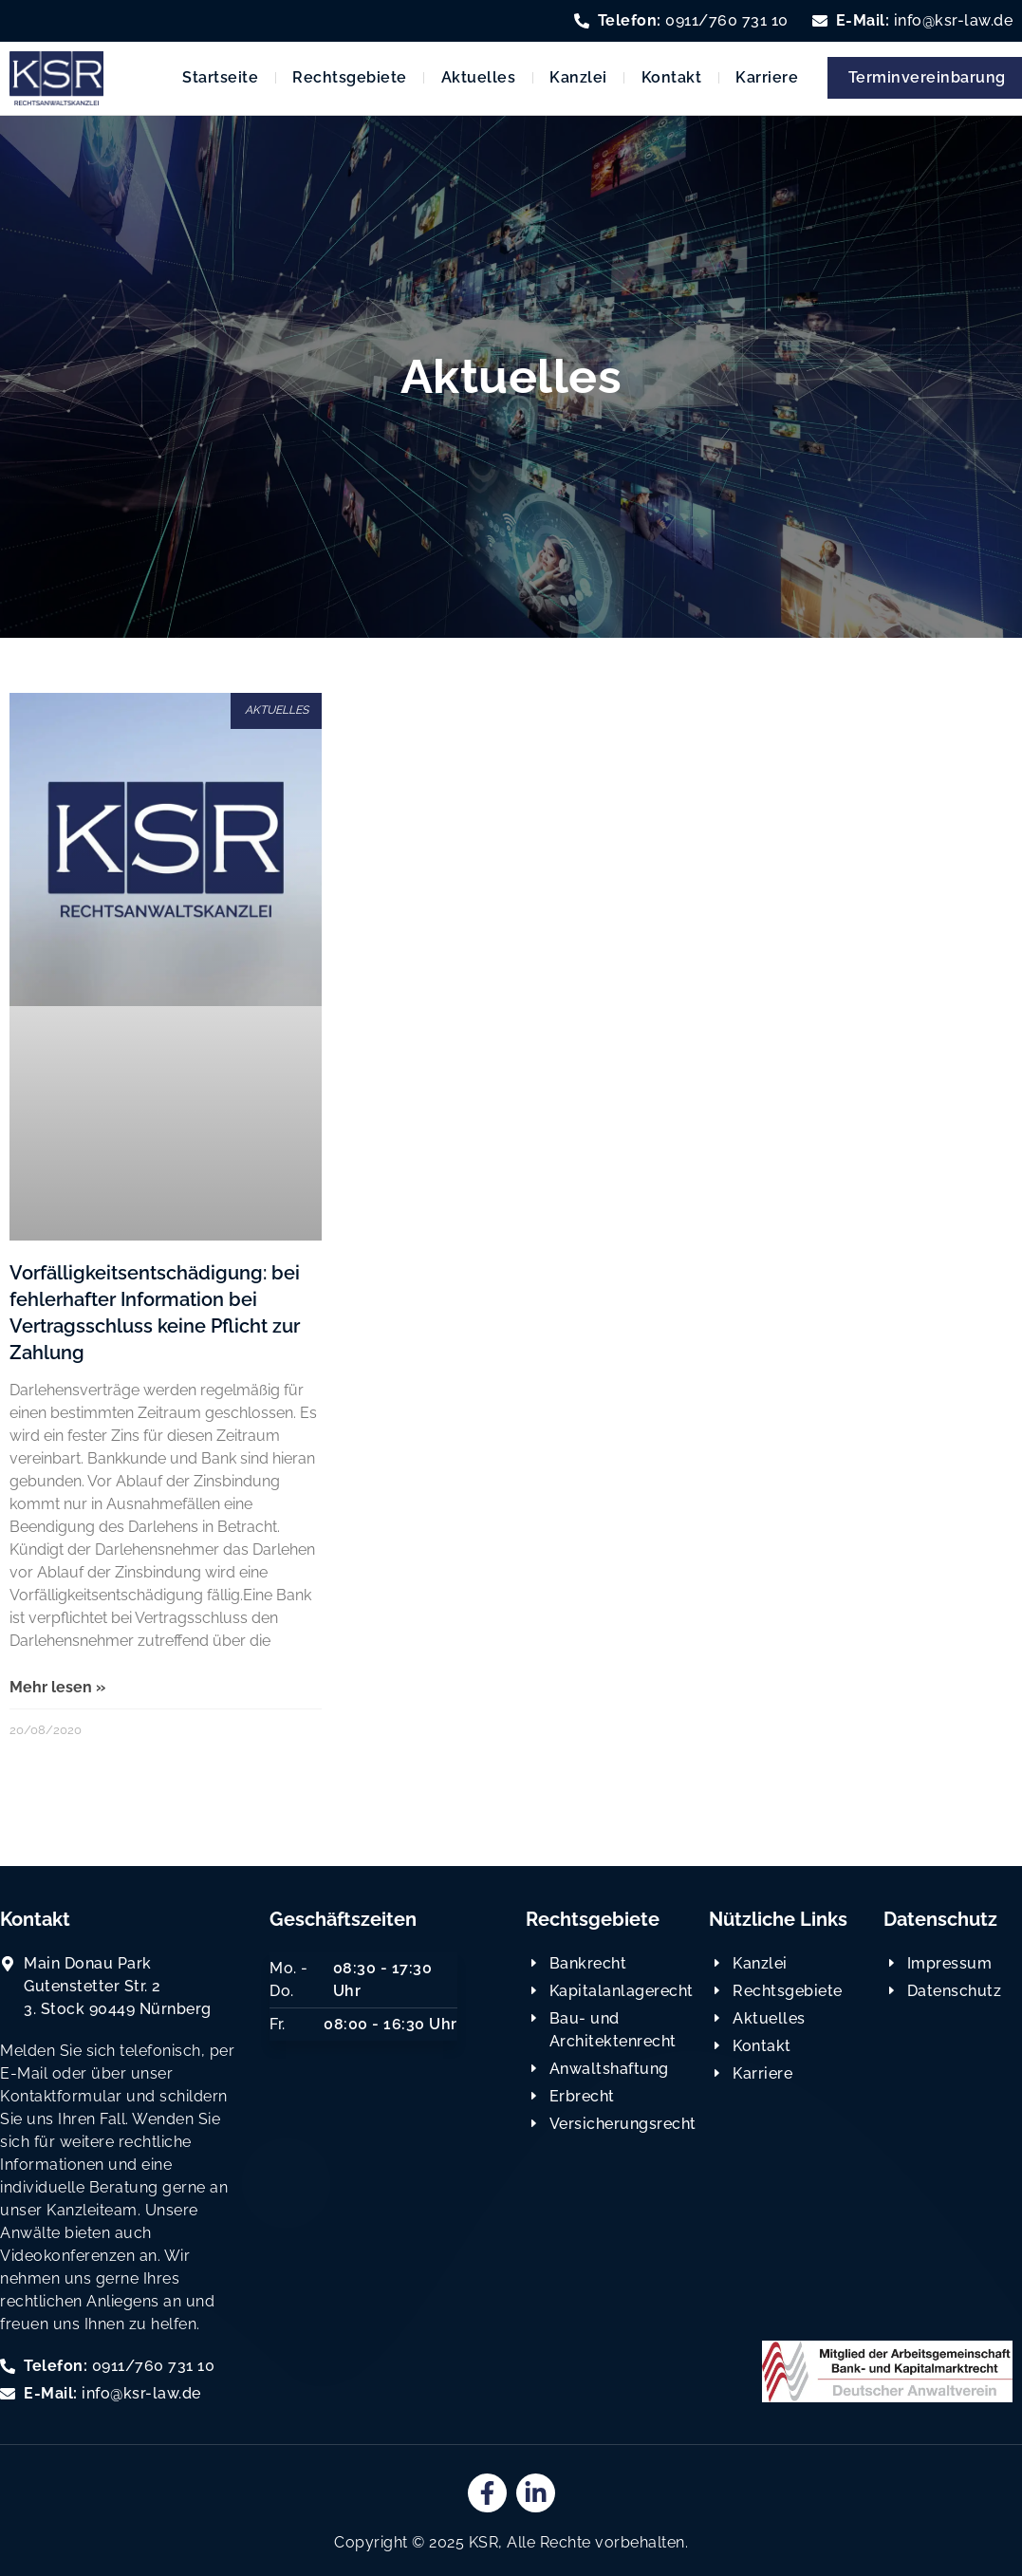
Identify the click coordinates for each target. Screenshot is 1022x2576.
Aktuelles (478, 77)
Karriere (766, 77)
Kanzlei (578, 77)
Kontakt (671, 77)
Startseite (220, 77)
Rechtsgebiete (349, 77)
